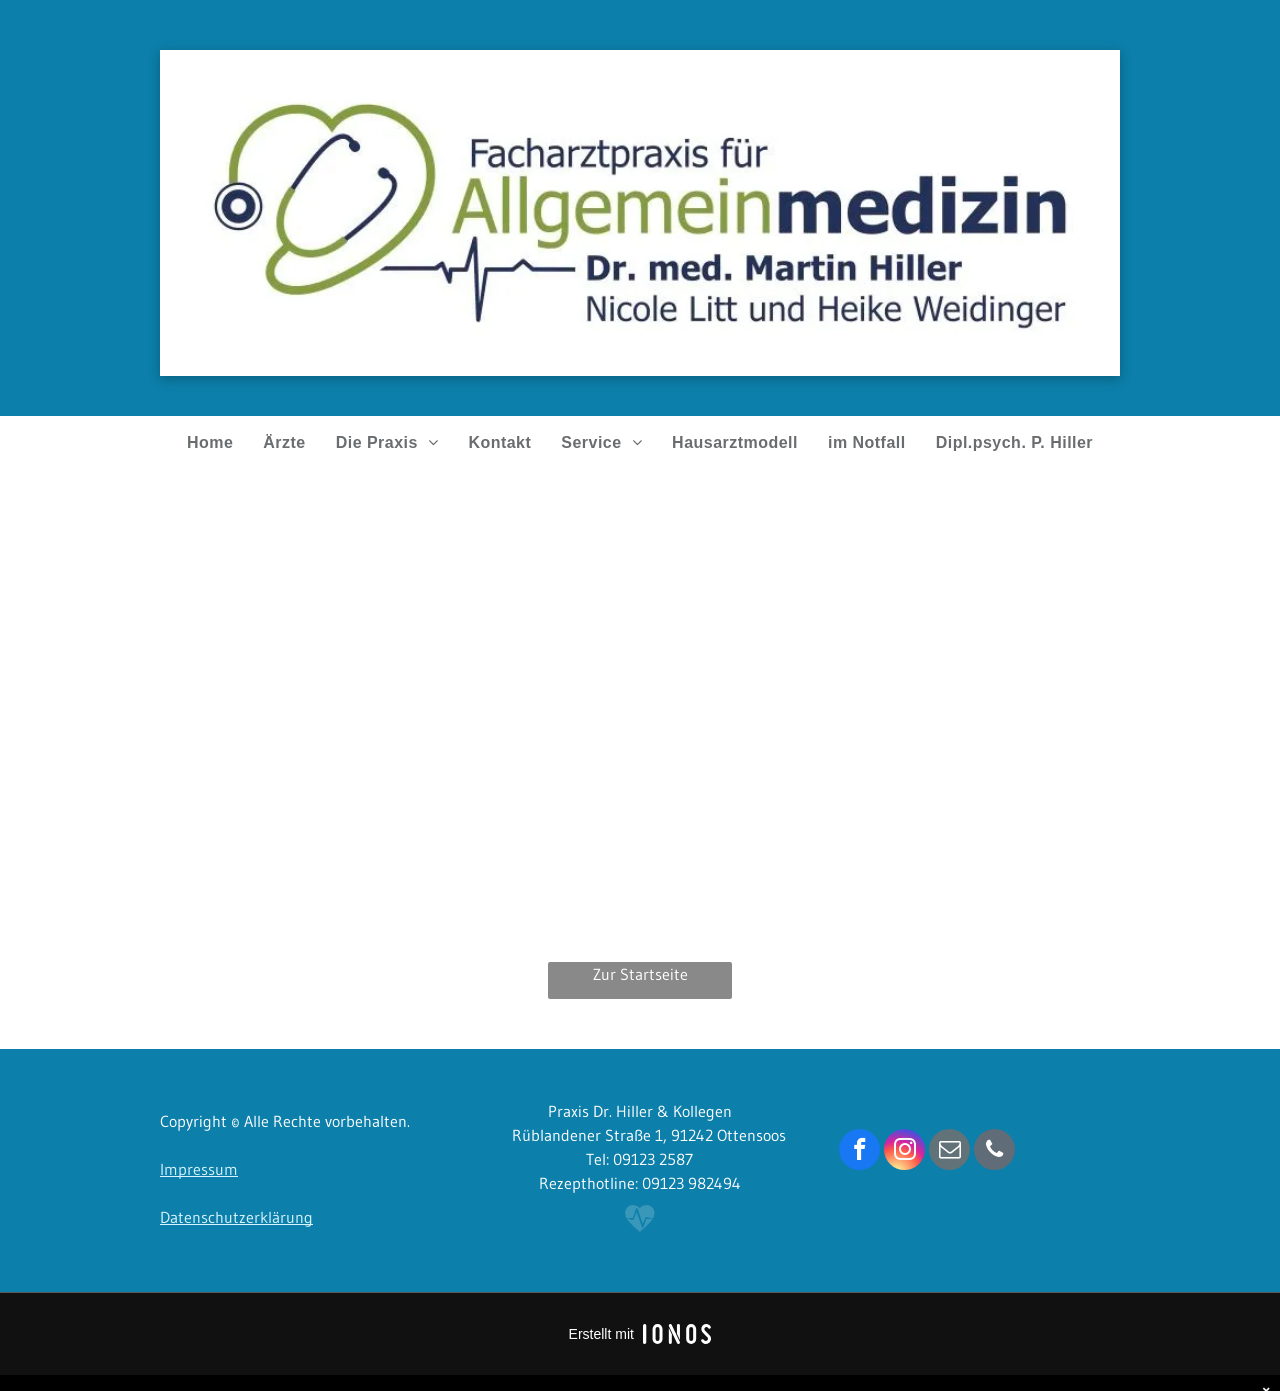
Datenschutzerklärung (236, 1217)
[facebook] (859, 1152)
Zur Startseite (640, 974)
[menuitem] (210, 443)
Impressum (199, 1169)
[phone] (994, 1152)
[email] (949, 1152)
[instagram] (904, 1152)
